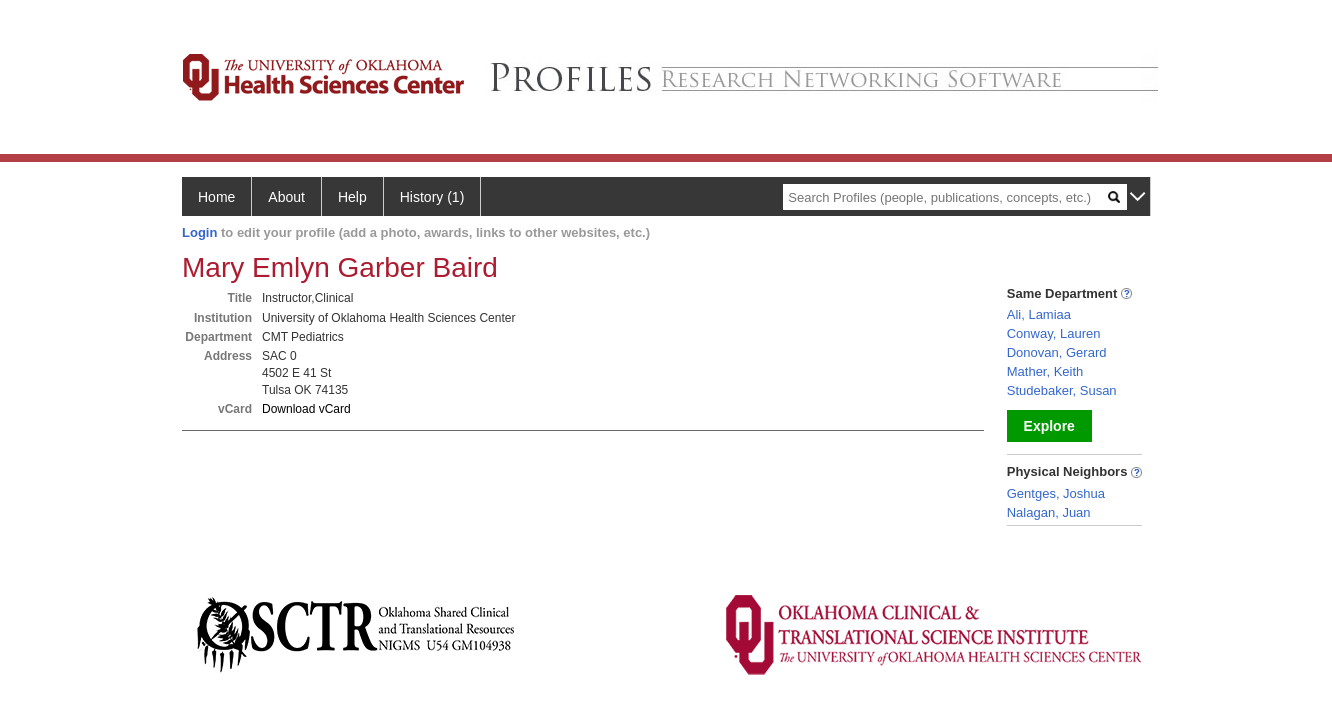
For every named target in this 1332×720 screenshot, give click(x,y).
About (286, 197)
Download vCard (306, 409)
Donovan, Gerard (1057, 352)
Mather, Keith (1045, 371)
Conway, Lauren (1054, 333)
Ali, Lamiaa (1039, 314)
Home (216, 197)
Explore (1049, 426)
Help (352, 197)
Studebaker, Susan (1062, 390)
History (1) (432, 197)
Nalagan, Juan (1049, 512)
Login (199, 232)
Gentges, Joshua (1056, 493)
